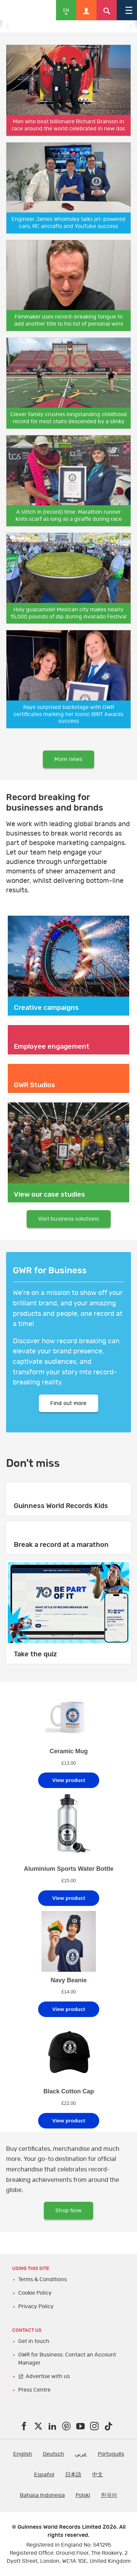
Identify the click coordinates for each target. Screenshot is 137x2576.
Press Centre (34, 2390)
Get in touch (33, 2341)
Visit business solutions (68, 1219)
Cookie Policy (35, 2293)
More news (68, 759)
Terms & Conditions (42, 2279)
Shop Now (68, 2210)
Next (130, 26)
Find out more (68, 1403)
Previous (6, 26)
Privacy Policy (36, 2306)
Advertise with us (48, 2376)
